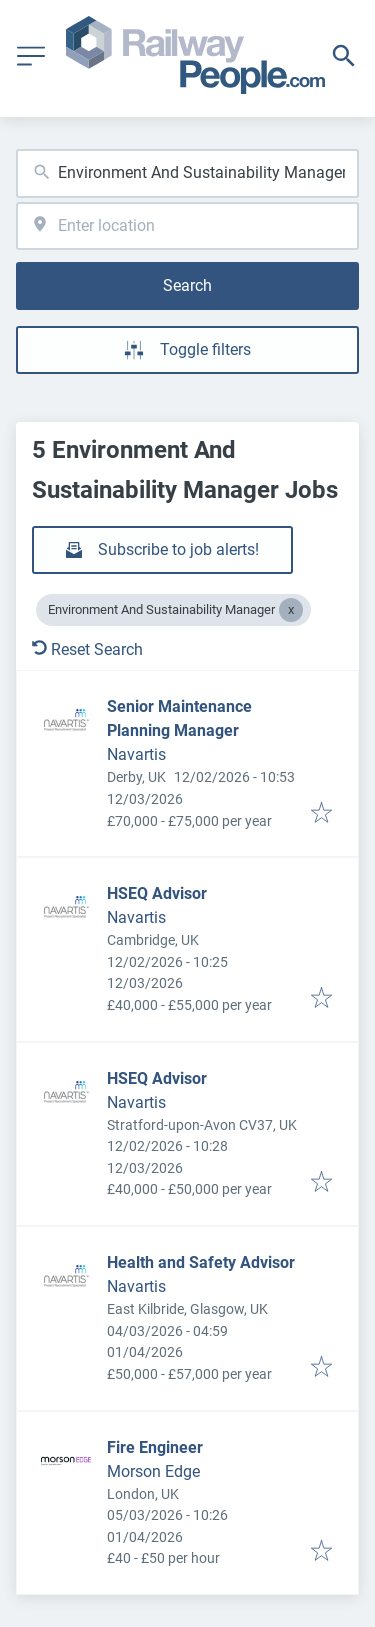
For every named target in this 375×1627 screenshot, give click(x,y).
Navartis (136, 754)
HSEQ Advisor (157, 893)
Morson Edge (153, 1471)
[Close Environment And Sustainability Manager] (291, 610)
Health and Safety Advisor (201, 1262)
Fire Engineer (155, 1447)
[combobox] (187, 173)
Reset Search (87, 649)
